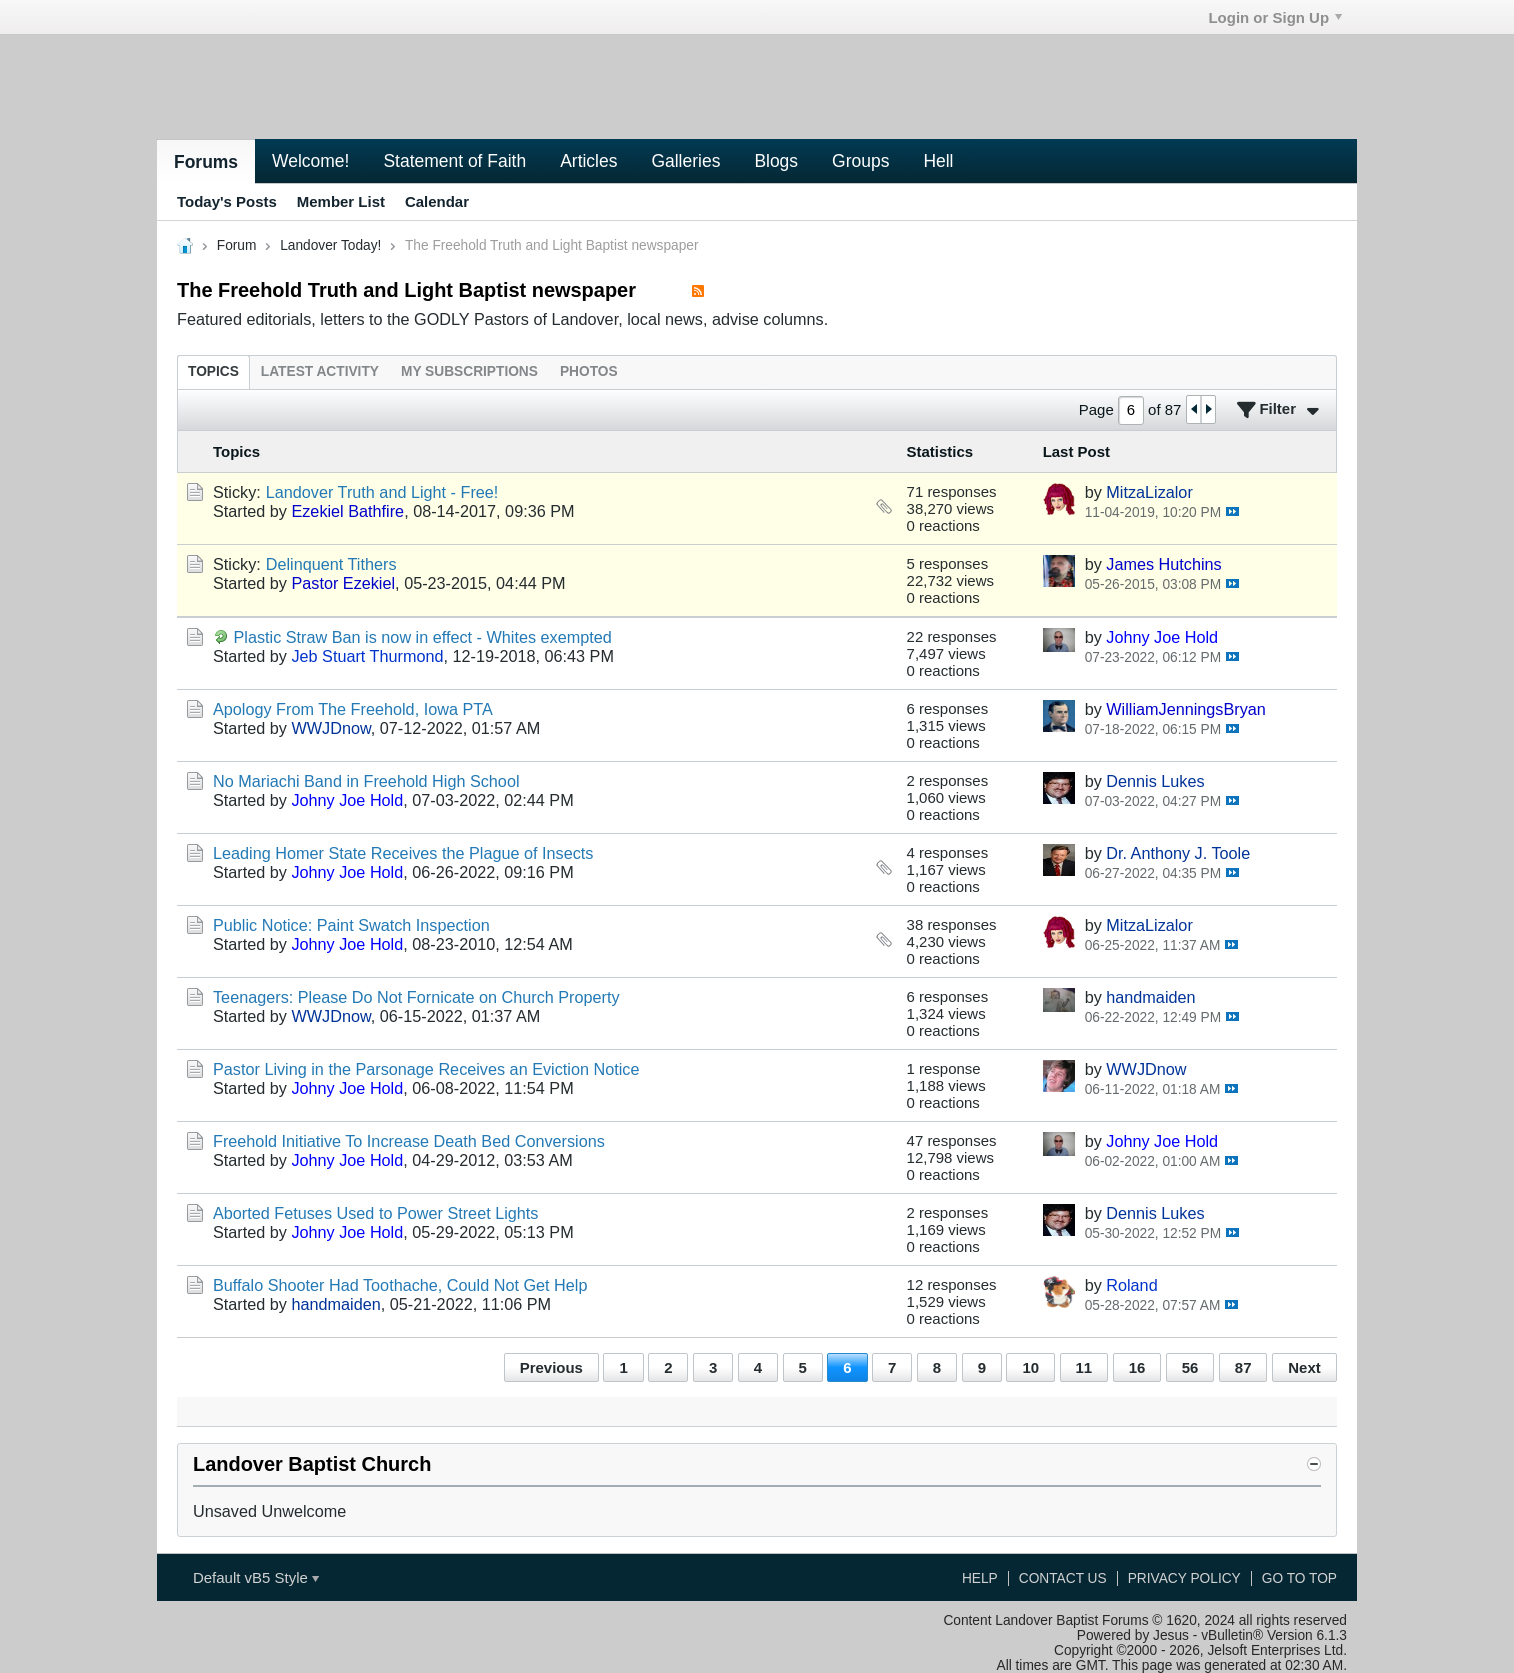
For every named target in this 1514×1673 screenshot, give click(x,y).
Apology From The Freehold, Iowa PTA (353, 709)
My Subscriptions (469, 371)
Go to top (1299, 1578)
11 (1084, 1367)
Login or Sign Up (1275, 17)
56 (1190, 1367)
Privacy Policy (1184, 1578)
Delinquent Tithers (331, 564)
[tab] (213, 371)
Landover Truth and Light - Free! (382, 492)
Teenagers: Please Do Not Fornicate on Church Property (416, 997)
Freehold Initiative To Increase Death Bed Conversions (409, 1141)
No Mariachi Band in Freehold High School (366, 781)
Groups (860, 161)
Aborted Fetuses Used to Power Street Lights (375, 1213)
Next (1304, 1367)
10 (1030, 1367)
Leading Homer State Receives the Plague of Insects (403, 853)
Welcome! (310, 161)
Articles (588, 161)
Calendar (437, 201)
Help (980, 1578)
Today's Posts (227, 201)
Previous (551, 1367)
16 (1137, 1367)
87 (1243, 1367)
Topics (213, 371)
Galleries (685, 161)
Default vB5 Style (256, 1577)
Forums (206, 162)
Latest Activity (320, 371)
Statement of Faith (454, 161)
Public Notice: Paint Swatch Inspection (351, 925)
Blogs (776, 161)
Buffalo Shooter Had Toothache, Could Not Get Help (400, 1285)
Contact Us (1063, 1578)
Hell (938, 161)
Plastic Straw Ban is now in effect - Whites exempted (423, 637)
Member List (341, 201)
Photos (589, 371)
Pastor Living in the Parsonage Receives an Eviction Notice (426, 1069)
